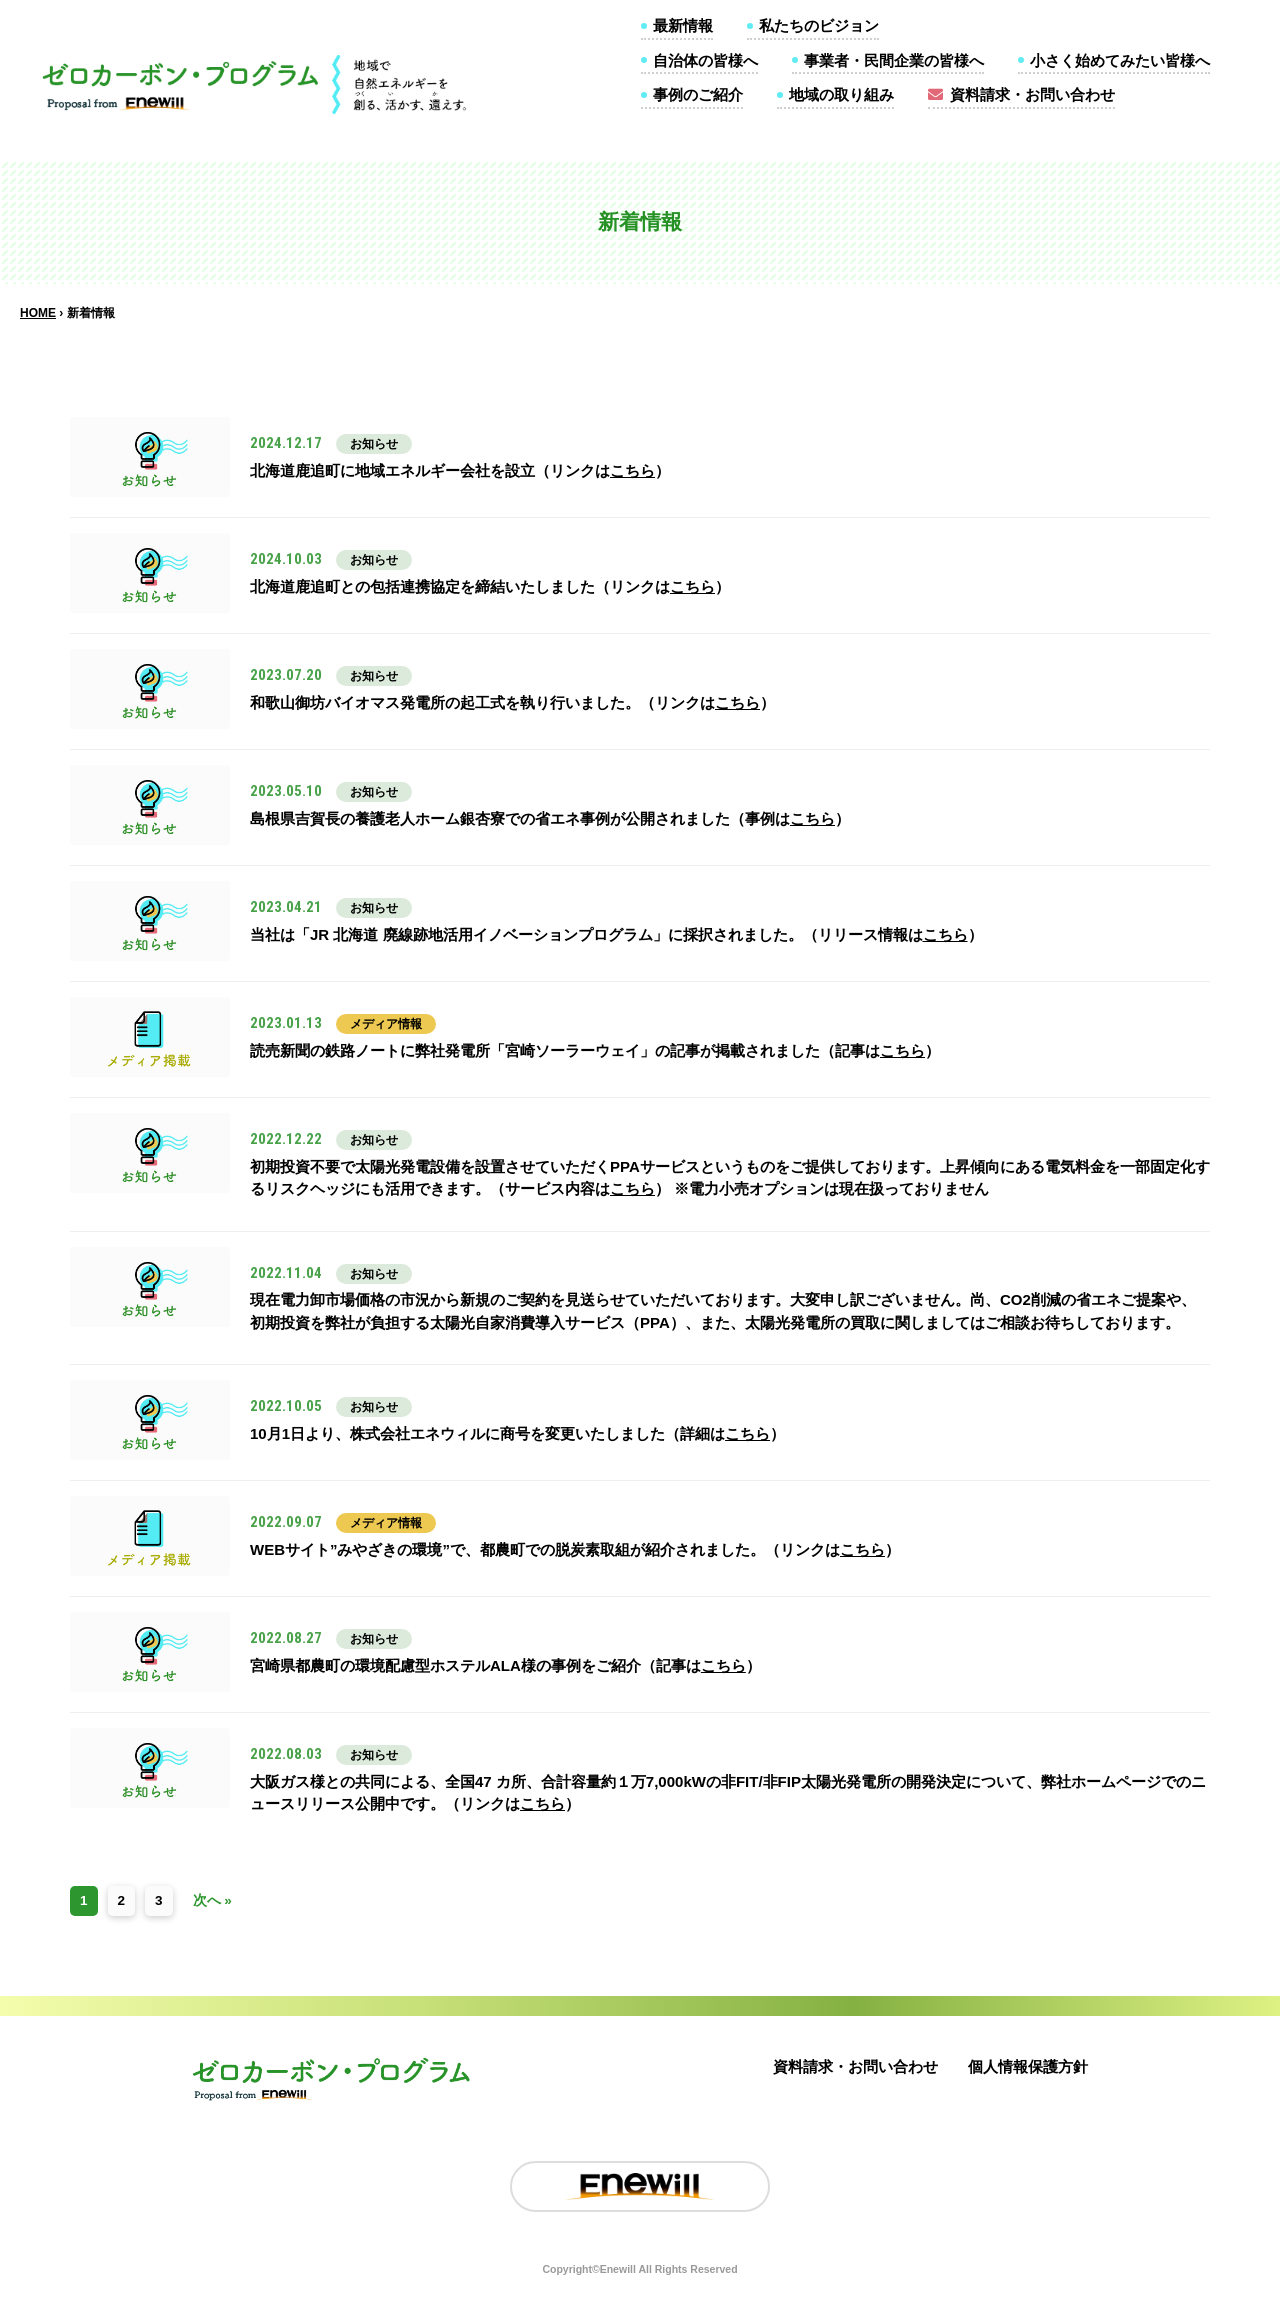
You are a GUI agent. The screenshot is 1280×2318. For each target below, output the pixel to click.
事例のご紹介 (698, 94)
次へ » (212, 1900)
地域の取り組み (841, 94)
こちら (632, 470)
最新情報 (683, 25)
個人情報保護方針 (1028, 2066)
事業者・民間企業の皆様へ (894, 60)
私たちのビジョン (819, 25)
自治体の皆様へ (705, 60)
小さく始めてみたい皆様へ (1120, 60)
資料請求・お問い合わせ (1032, 94)
